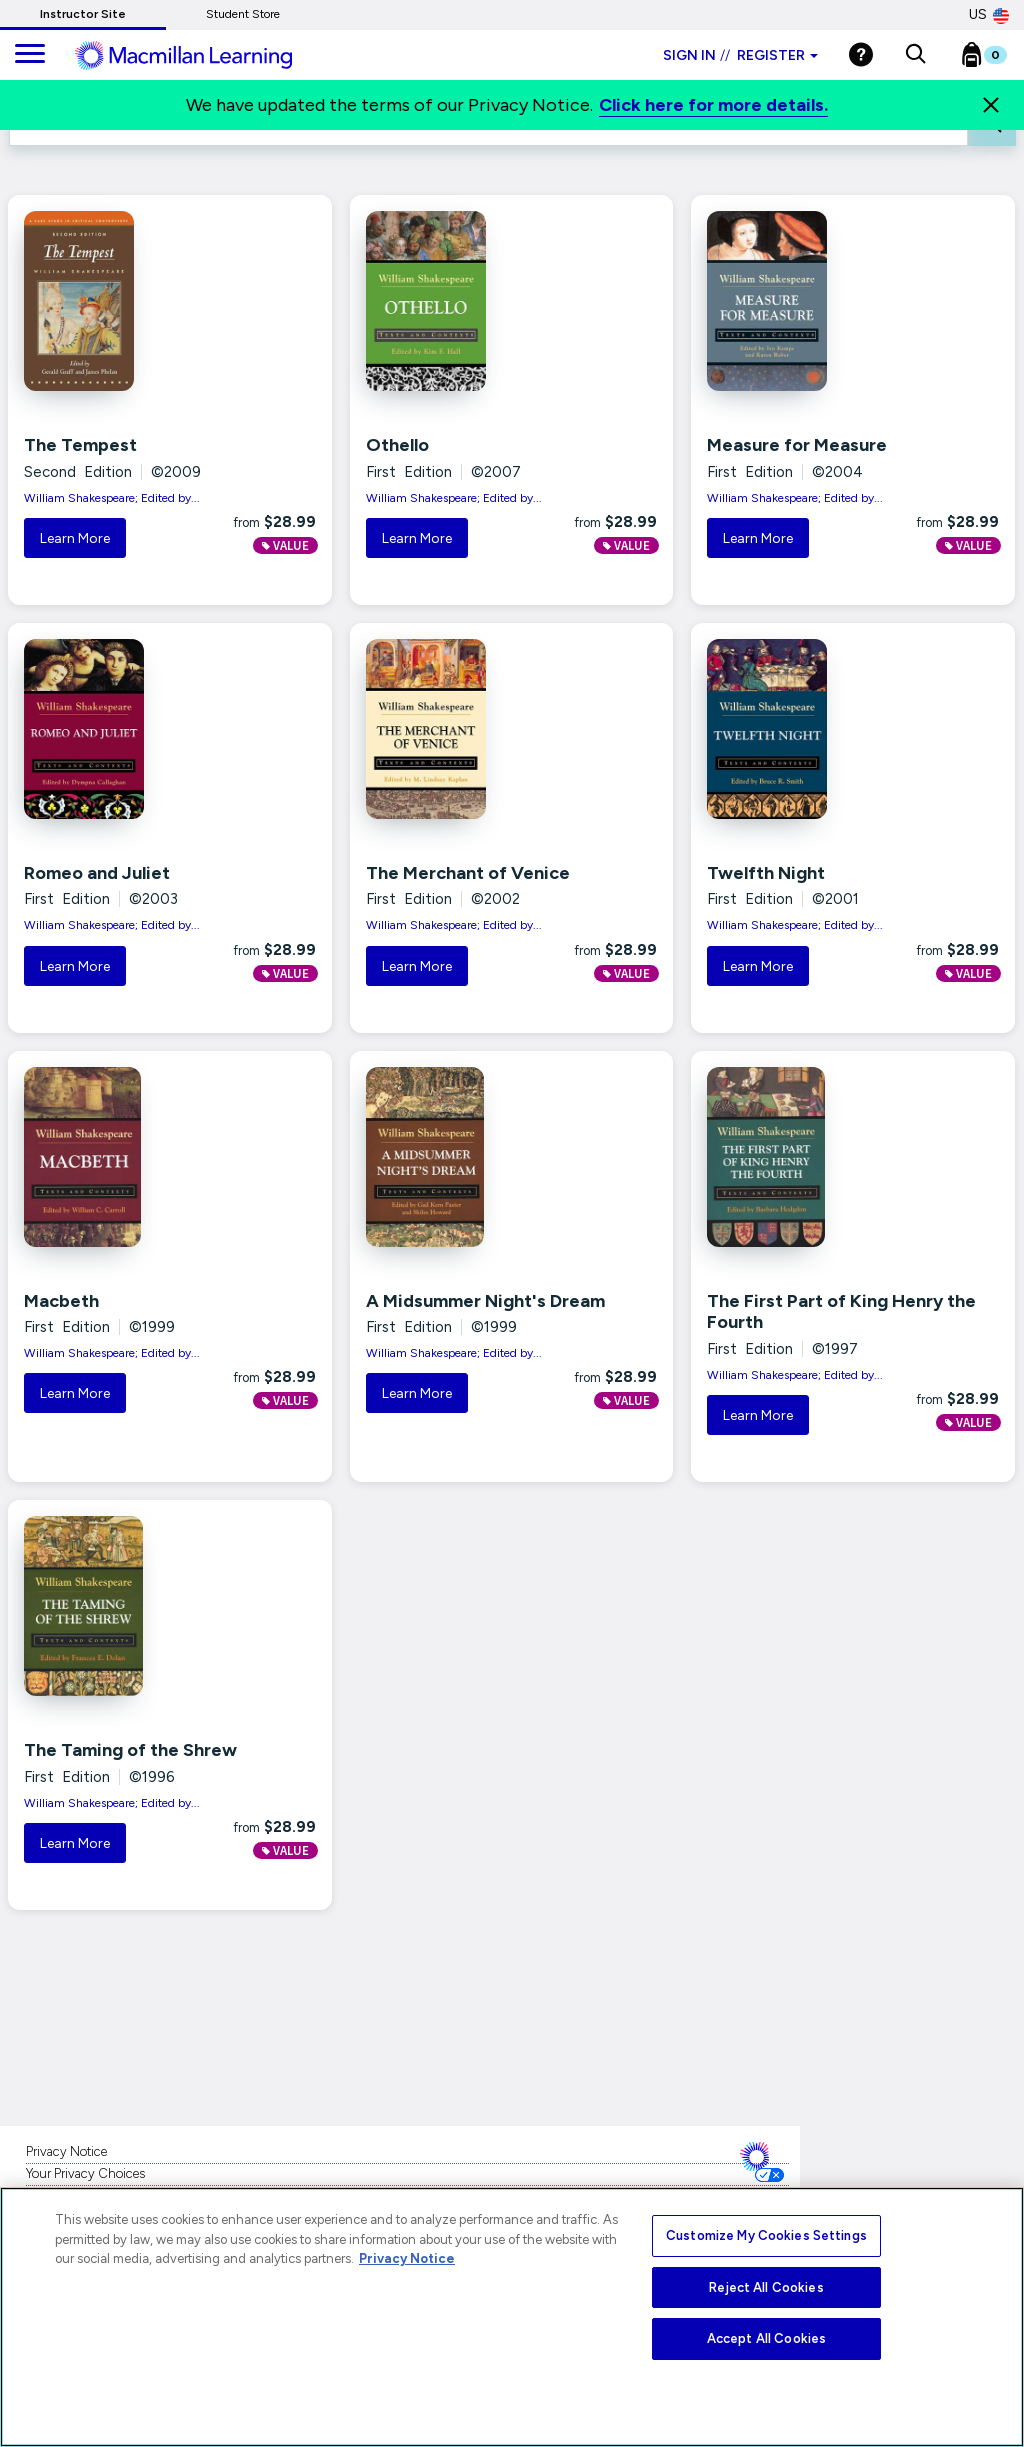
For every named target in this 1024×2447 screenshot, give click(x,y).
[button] (915, 55)
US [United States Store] (989, 15)
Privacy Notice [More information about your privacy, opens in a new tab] (407, 2258)
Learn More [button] (75, 538)
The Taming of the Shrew (130, 1750)
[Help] (861, 54)
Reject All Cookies (766, 2287)
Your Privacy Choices (85, 2173)
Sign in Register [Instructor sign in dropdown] (740, 55)
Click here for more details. (713, 105)
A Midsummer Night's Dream (485, 1301)
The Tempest (80, 445)
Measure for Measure (797, 445)
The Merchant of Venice (468, 873)
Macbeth (61, 1301)
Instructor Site (83, 14)
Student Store (243, 14)
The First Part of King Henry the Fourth (841, 1312)
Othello (397, 445)
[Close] (991, 105)
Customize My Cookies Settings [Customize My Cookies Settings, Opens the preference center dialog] (766, 2235)
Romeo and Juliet (97, 873)
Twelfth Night (766, 873)
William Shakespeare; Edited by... (112, 498)
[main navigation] (30, 55)
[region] (512, 2317)
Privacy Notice (66, 2151)
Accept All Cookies (766, 2338)
